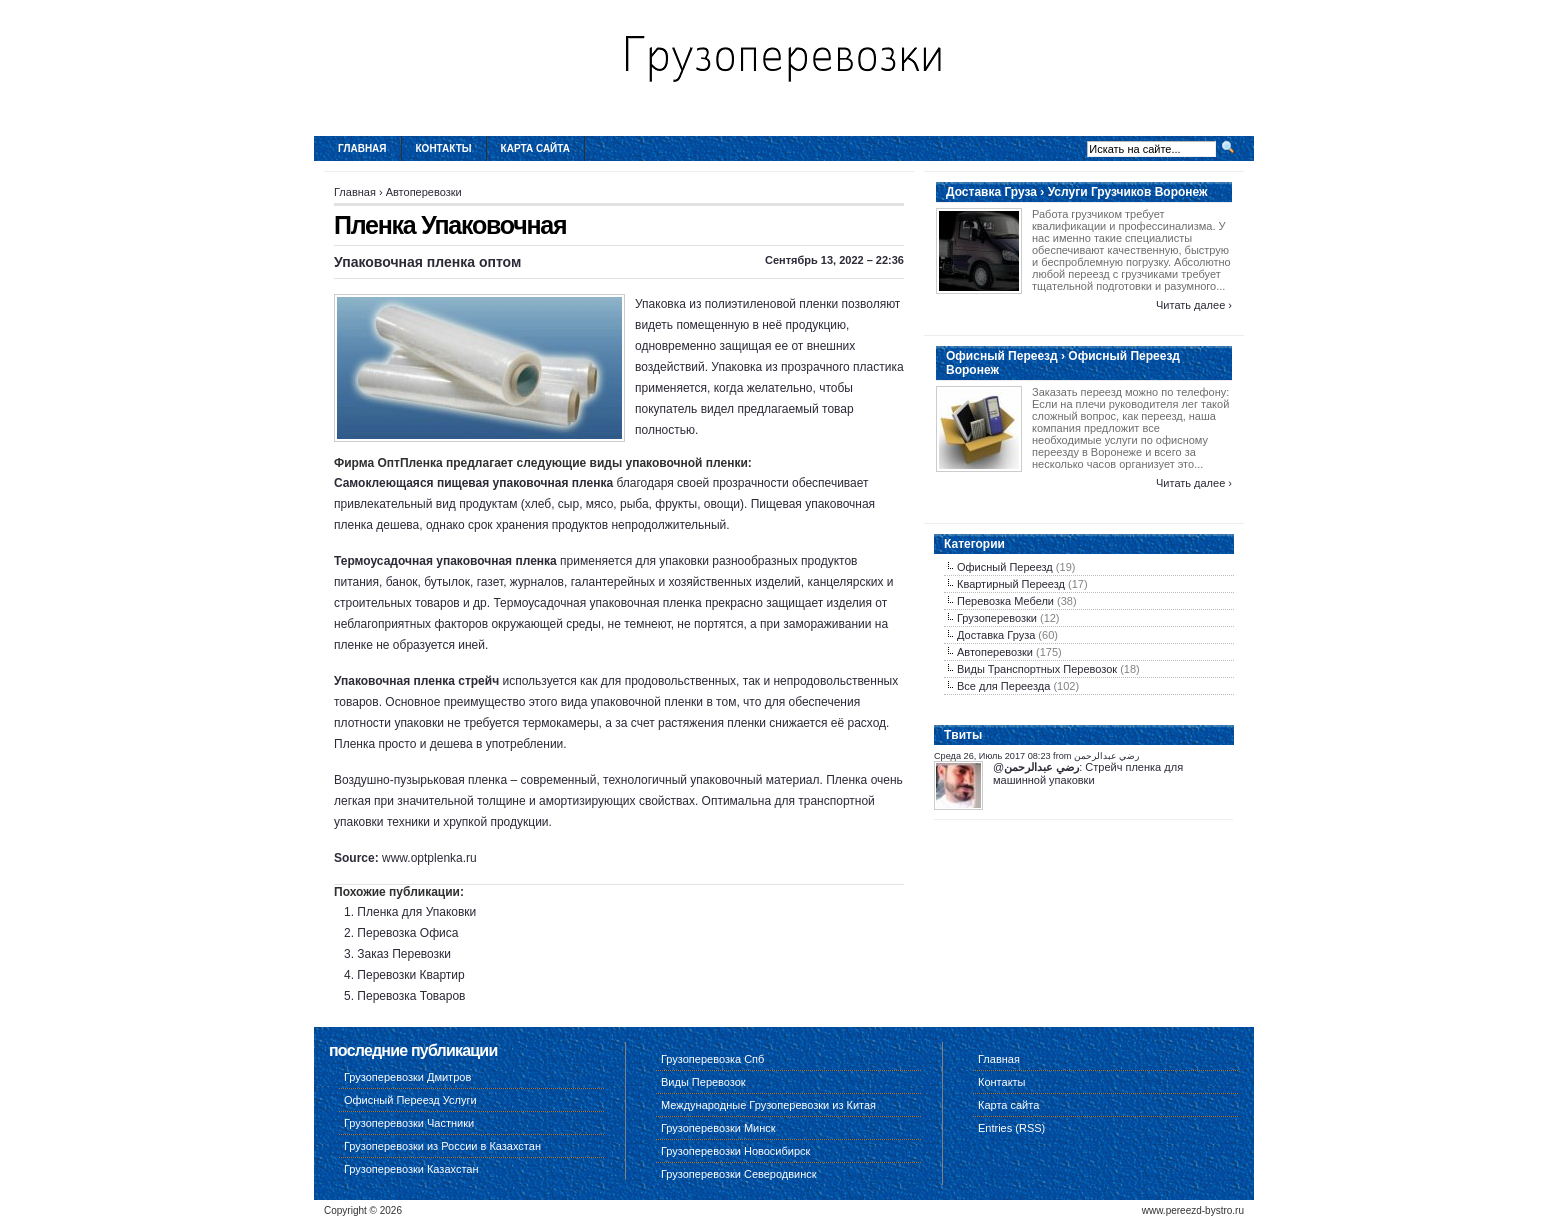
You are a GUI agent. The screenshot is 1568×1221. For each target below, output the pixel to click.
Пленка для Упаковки (416, 912)
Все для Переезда (1003, 686)
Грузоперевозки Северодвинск (739, 1174)
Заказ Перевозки (404, 954)
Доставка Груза (996, 635)
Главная (362, 148)
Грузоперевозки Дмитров (407, 1077)
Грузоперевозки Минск (718, 1128)
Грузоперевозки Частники (409, 1123)
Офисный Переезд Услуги (410, 1100)
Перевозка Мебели (1005, 601)
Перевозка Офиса (407, 933)
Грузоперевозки (997, 618)
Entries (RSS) (1011, 1128)
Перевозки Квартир (410, 975)
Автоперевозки (424, 192)
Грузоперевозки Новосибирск (735, 1151)
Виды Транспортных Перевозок (1037, 669)
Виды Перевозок (703, 1082)
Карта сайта (535, 148)
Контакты (444, 148)
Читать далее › (1194, 305)
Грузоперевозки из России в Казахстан (442, 1146)
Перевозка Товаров (411, 996)
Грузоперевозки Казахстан (411, 1169)
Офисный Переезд (1005, 567)
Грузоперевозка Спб (712, 1059)
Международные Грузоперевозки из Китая (768, 1105)
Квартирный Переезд (1011, 584)
